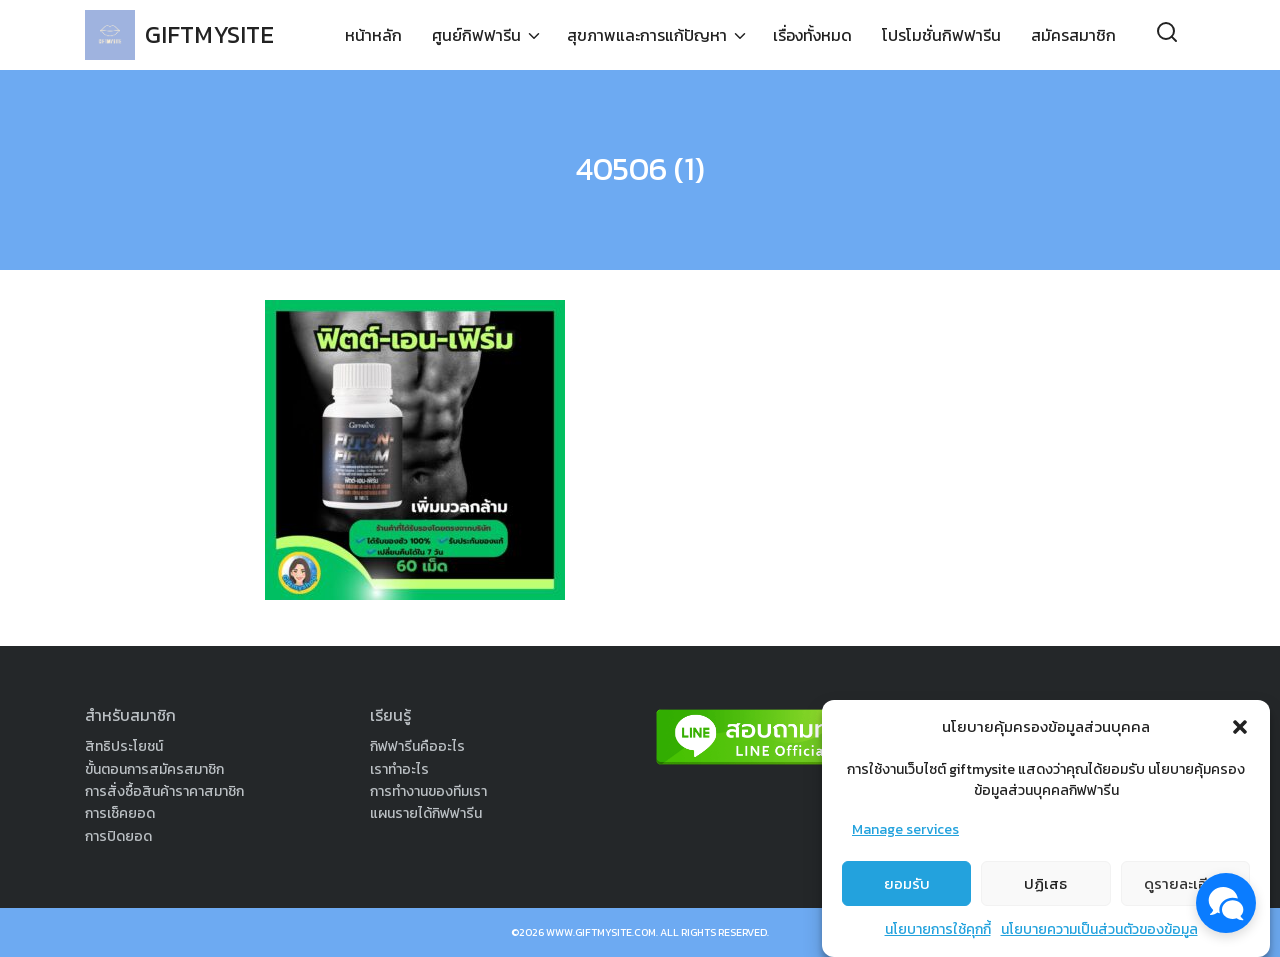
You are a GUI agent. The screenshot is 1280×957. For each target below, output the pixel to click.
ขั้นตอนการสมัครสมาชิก (154, 769)
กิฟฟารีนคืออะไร (417, 746)
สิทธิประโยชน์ (124, 746)
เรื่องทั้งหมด (812, 35)
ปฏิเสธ (1045, 889)
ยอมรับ (907, 889)
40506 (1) (640, 169)
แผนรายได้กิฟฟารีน (426, 813)
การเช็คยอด (120, 813)
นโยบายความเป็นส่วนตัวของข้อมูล (1099, 936)
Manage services (905, 835)
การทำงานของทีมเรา (428, 791)
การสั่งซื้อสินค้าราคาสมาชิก (164, 791)
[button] (1240, 733)
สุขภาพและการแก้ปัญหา (647, 35)
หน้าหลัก (373, 35)
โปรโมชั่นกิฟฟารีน (941, 35)
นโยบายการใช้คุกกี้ (938, 936)
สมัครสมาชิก (1073, 35)
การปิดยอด (118, 836)
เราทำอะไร (399, 769)
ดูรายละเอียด (1185, 889)
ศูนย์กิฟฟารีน (476, 35)
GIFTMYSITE (209, 34)
